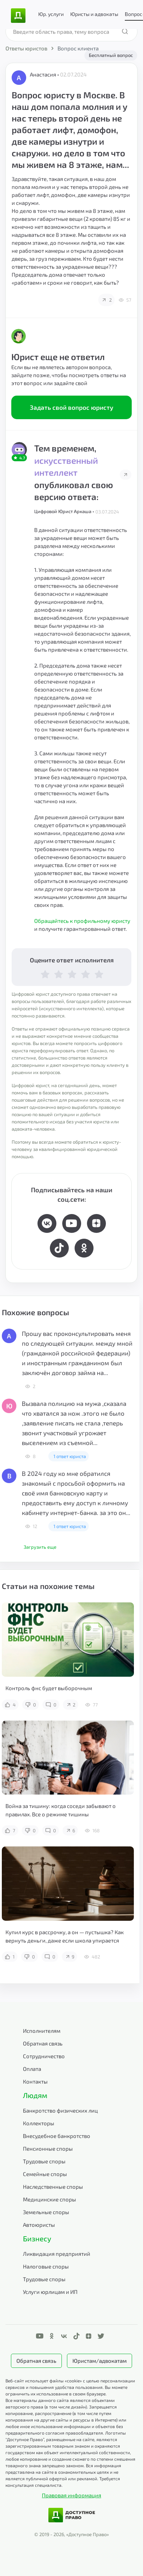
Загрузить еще (40, 1547)
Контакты (35, 2081)
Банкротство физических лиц (60, 2110)
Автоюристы (39, 2224)
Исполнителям (41, 2030)
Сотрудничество (44, 2056)
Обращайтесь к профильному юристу (82, 920)
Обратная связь (43, 2043)
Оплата (32, 2068)
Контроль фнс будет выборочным (48, 1688)
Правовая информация (71, 2495)
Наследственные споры (53, 2186)
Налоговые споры (46, 2266)
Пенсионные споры (48, 2148)
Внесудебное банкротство (56, 2136)
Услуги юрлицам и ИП (50, 2291)
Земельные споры (46, 2212)
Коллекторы (38, 2123)
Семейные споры (45, 2174)
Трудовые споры (44, 2161)
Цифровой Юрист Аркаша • (64, 511)
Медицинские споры (49, 2199)
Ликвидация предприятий (56, 2253)
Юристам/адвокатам (99, 2360)
